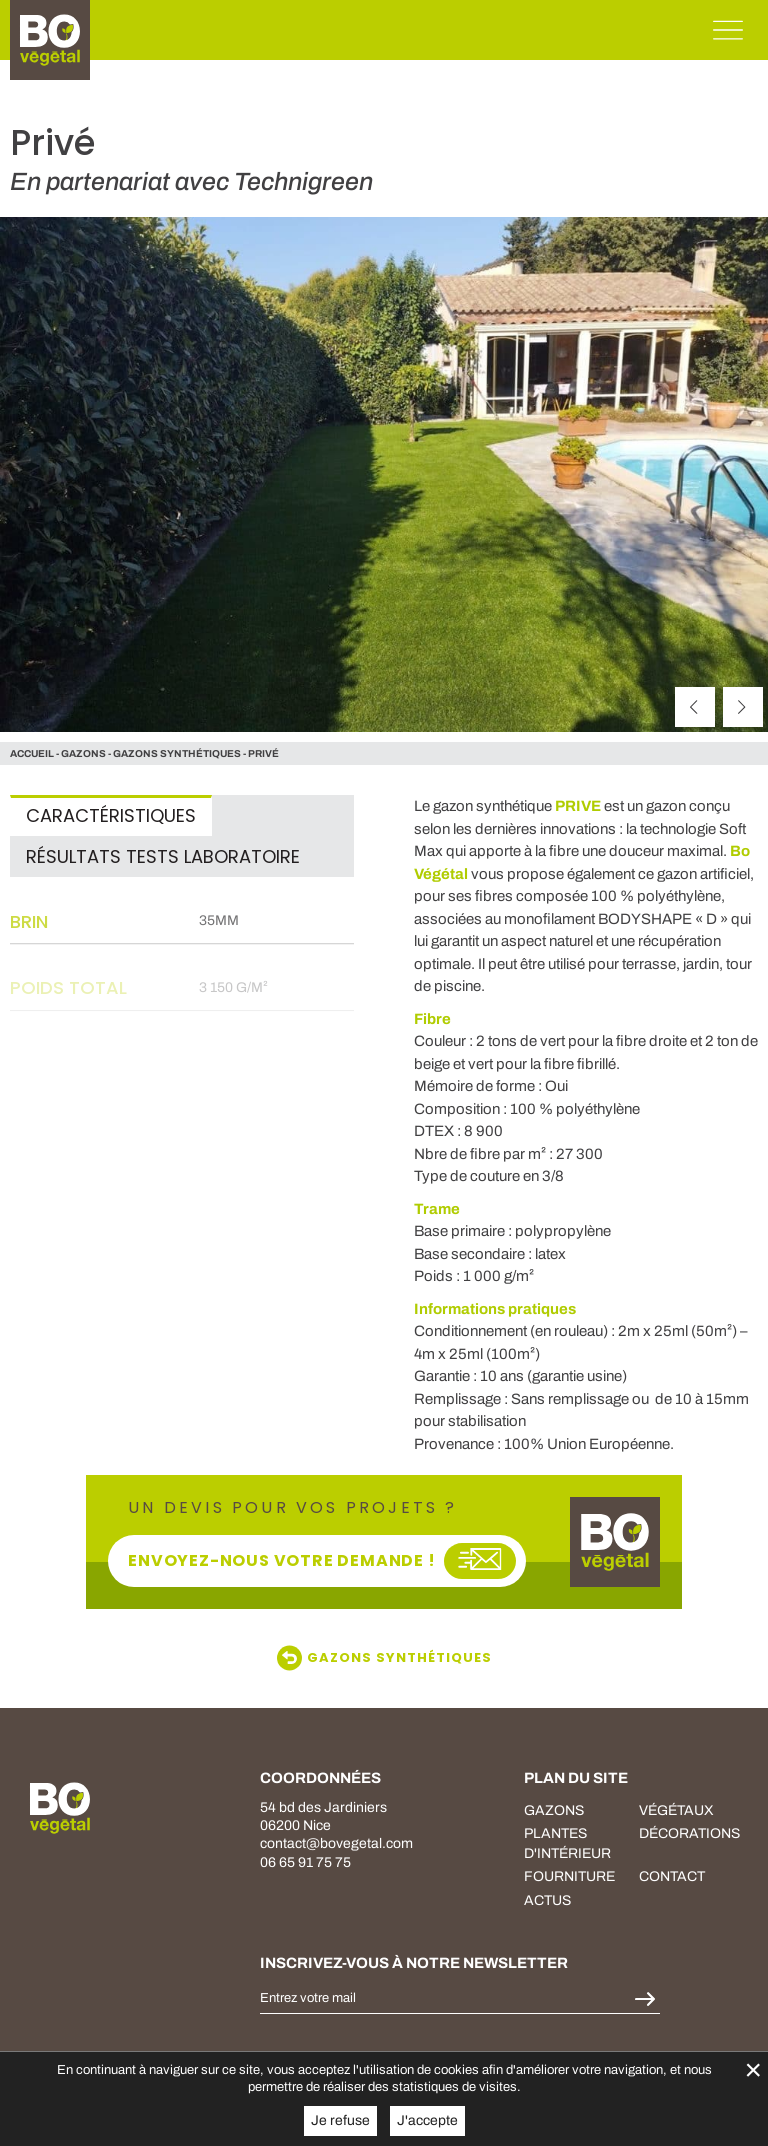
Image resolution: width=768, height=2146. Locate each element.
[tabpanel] (182, 1025)
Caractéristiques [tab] (111, 815)
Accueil (32, 753)
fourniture (569, 1876)
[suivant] (743, 707)
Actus (547, 1900)
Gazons (554, 1810)
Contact (672, 1876)
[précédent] (695, 707)
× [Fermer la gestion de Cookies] (753, 2069)
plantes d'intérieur (567, 1843)
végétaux (676, 1810)
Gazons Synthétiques (177, 753)
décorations (689, 1833)
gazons (83, 753)
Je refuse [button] (340, 2120)
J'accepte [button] (427, 2120)
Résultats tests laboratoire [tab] (163, 856)
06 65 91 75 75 (305, 1862)
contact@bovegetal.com (336, 1843)
